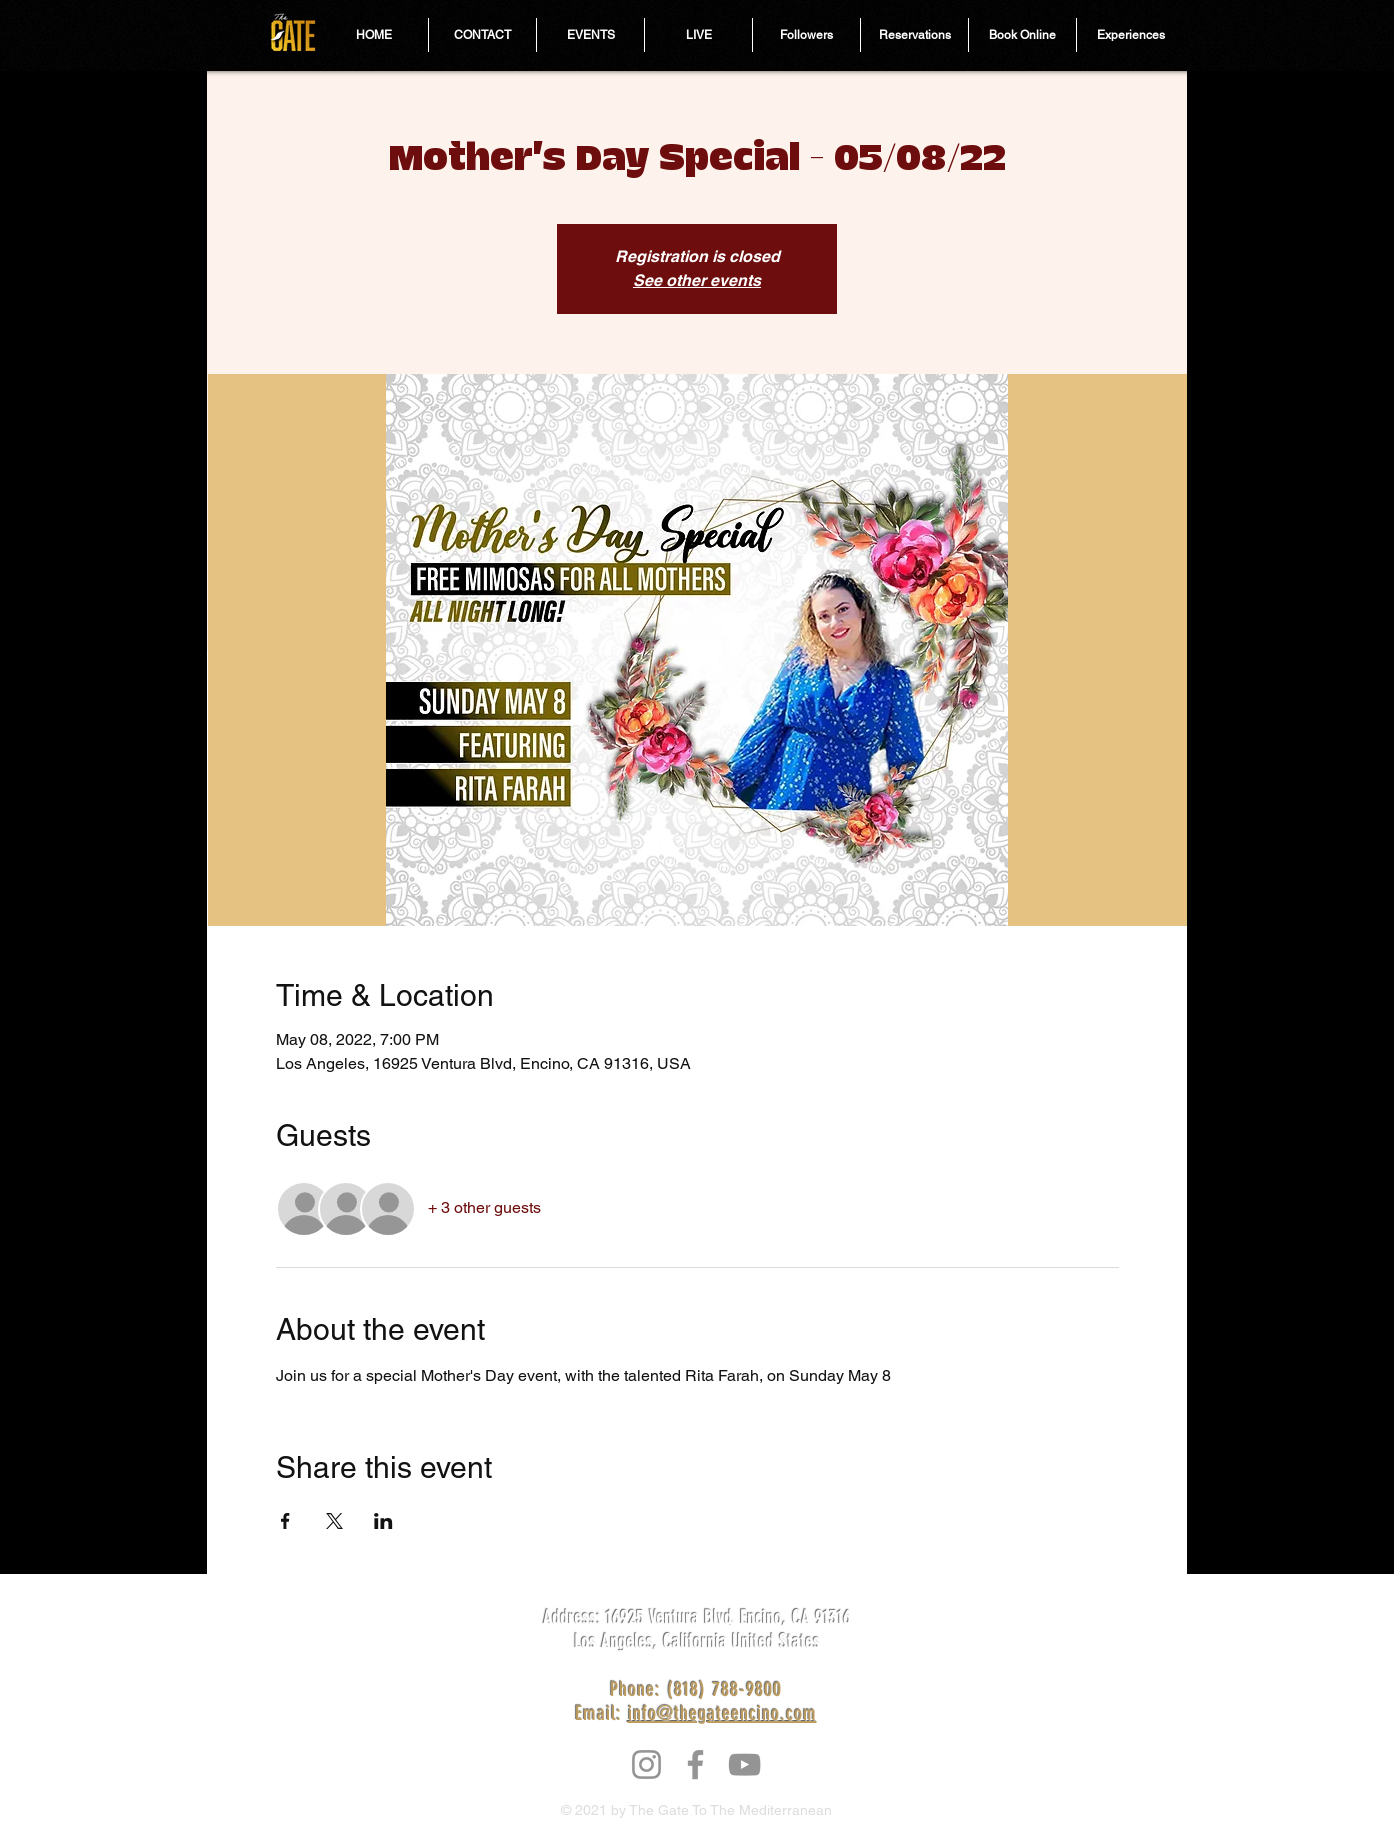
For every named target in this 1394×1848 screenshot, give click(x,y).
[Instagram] (646, 1764)
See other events (697, 280)
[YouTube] (744, 1764)
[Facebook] (695, 1764)
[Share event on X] (334, 1521)
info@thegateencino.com (722, 1713)
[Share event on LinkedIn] (383, 1521)
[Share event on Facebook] (285, 1521)
